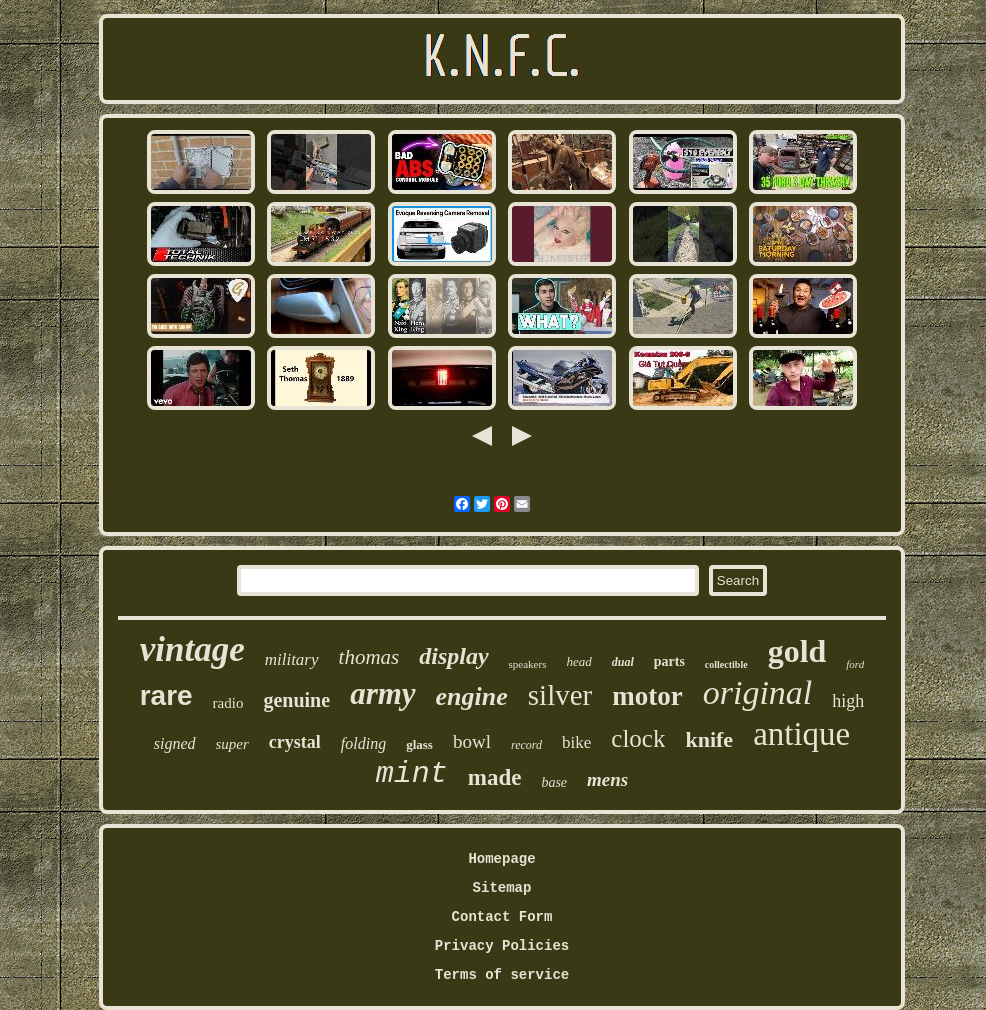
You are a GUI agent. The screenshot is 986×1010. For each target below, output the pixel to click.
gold (797, 651)
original (758, 692)
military (292, 659)
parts (669, 661)
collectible (726, 664)
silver (560, 695)
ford (855, 664)
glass (419, 744)
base (554, 782)
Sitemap (502, 888)
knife (709, 739)
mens (607, 779)
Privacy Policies (502, 946)
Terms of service (502, 975)
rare (166, 695)
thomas (369, 657)
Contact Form (502, 917)
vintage (192, 649)
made (495, 777)
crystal (295, 742)
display (453, 656)
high (848, 701)
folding (363, 743)
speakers (528, 664)
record (526, 745)
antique (801, 734)
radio (228, 703)
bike (576, 742)
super (232, 744)
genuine (296, 700)
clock (638, 738)
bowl (472, 741)
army (382, 693)
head (578, 661)
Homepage (501, 859)
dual (623, 662)
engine (472, 696)
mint (412, 774)
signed (175, 743)
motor (647, 696)
